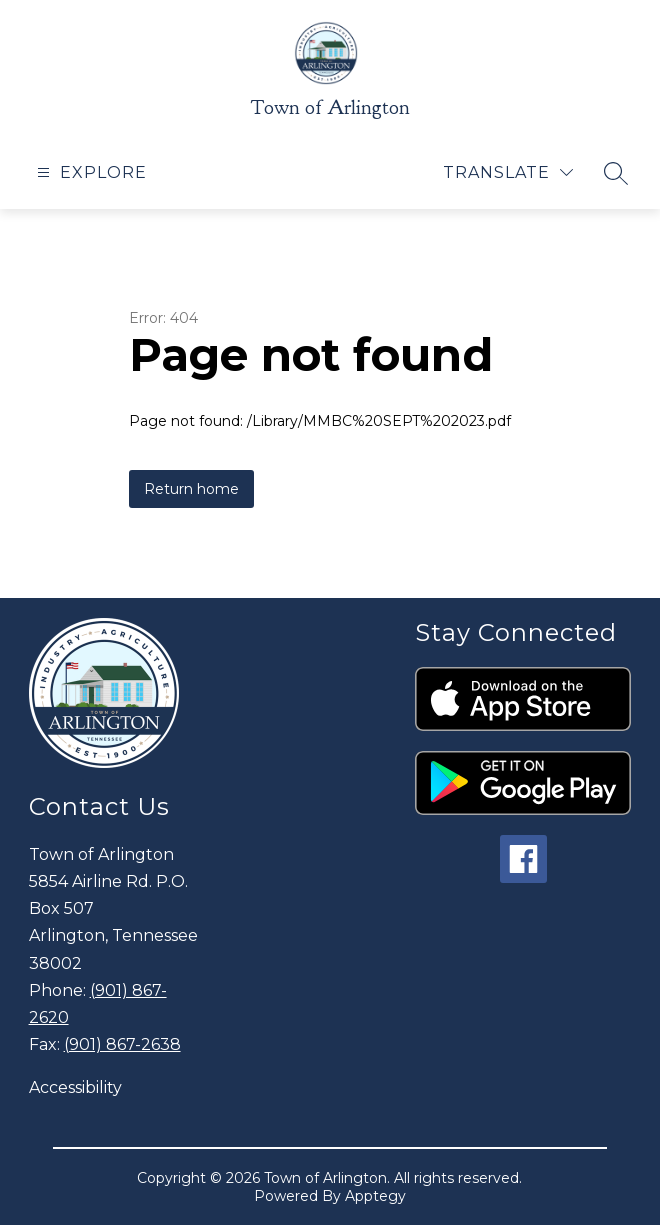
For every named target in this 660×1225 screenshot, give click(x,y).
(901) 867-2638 (122, 1044)
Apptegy (375, 1196)
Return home (191, 489)
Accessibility (75, 1087)
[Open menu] (89, 172)
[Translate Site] (508, 172)
